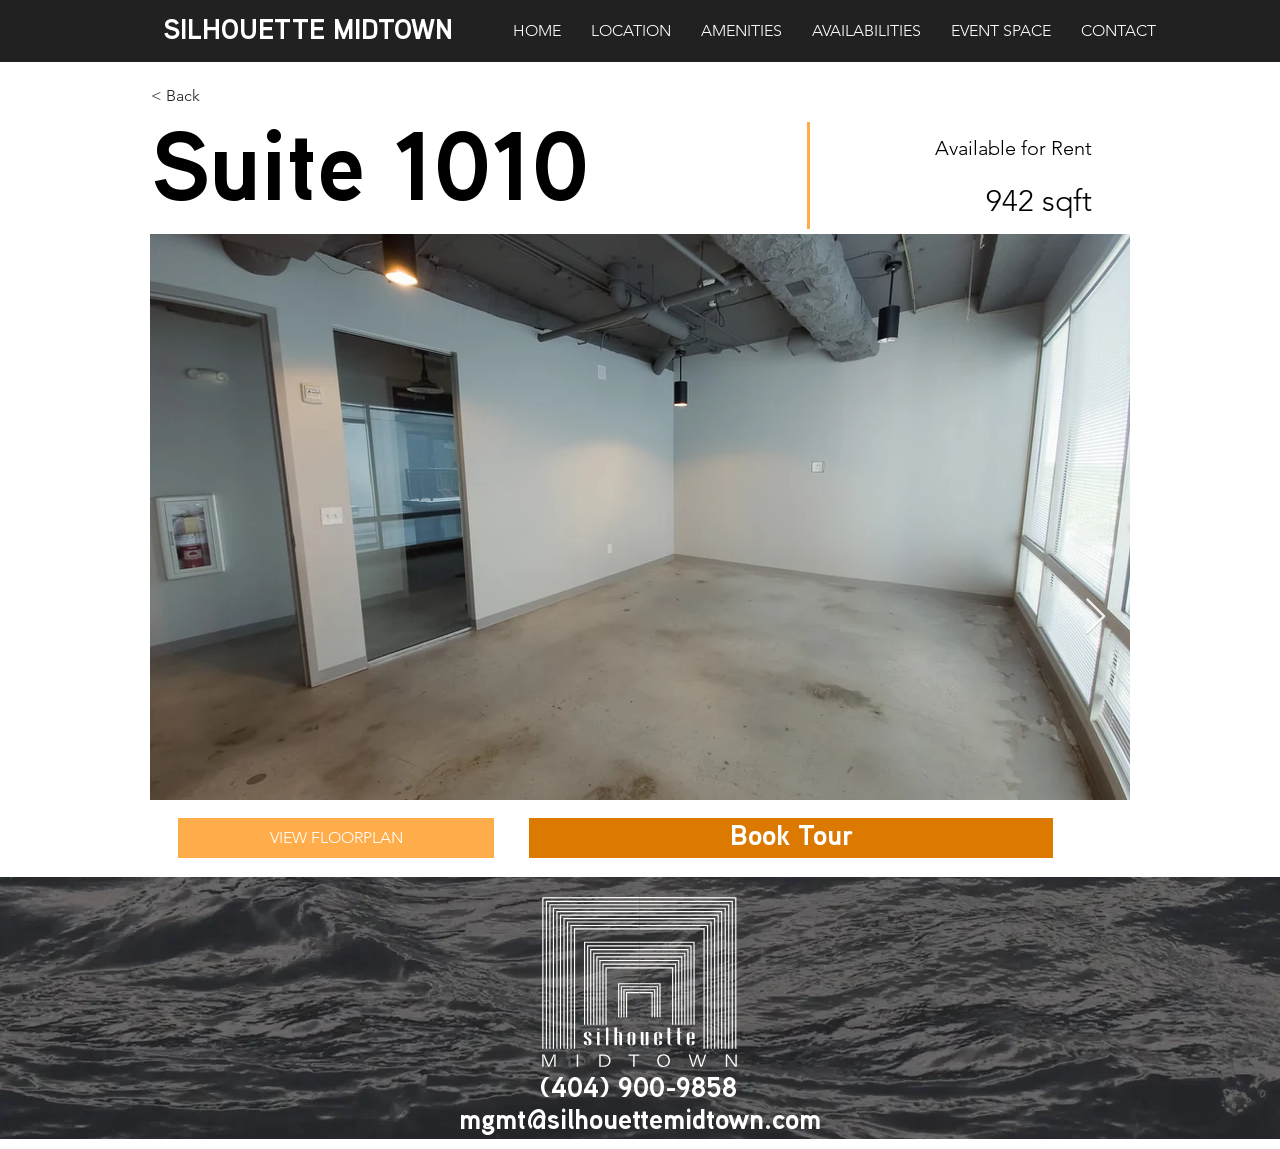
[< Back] (252, 96)
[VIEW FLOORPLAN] (336, 838)
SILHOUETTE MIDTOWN (308, 32)
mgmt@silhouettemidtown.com (640, 1122)
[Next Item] (1095, 617)
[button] (791, 838)
